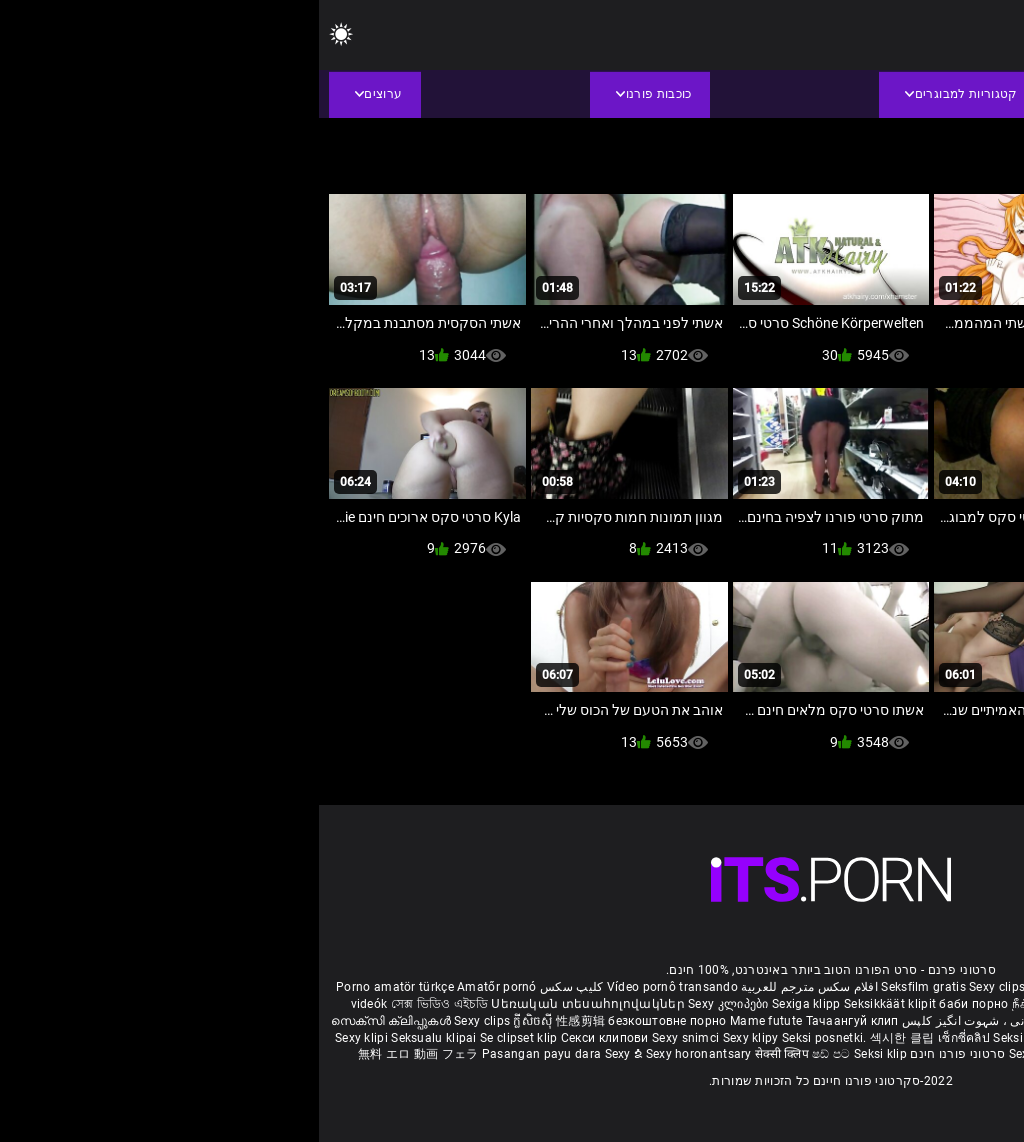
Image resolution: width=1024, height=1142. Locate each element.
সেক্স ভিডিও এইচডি (120, 1004)
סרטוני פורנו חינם (638, 1054)
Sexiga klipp (489, 1004)
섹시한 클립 (585, 1038)
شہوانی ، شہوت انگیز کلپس (656, 1021)
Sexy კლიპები (411, 1004)
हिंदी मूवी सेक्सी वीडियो (848, 1021)
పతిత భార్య (933, 1021)
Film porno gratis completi (784, 987)
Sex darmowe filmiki (848, 1038)
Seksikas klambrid (878, 1054)
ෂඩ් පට (514, 1054)
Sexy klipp (761, 1038)
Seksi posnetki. (507, 1038)
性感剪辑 (263, 1021)
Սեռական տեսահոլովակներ (270, 1004)
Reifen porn (975, 987)
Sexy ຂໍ (306, 1054)
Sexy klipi (44, 1038)
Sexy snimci (368, 1038)
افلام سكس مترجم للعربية (490, 987)
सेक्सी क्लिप (464, 1054)
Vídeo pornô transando (353, 987)
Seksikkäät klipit (572, 1004)
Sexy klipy (433, 1038)
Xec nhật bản (902, 987)
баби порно (654, 1004)
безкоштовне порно (348, 1021)
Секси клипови (287, 1038)
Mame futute (447, 1021)
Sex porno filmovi (958, 1038)
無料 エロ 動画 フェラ (99, 1054)
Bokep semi (789, 1054)
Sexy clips (679, 987)
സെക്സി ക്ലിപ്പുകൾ (73, 1021)
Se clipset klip (201, 1038)
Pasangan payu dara (224, 1054)
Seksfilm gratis (604, 987)
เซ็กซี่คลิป (646, 1038)
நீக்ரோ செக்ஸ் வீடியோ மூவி (773, 1004)
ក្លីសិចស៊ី (215, 1021)
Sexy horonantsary (381, 1054)
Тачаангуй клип (533, 1021)
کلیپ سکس (252, 987)
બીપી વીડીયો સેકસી (904, 1004)
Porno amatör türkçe (76, 987)
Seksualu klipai (116, 1038)
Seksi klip (702, 1038)
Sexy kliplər (723, 1054)
